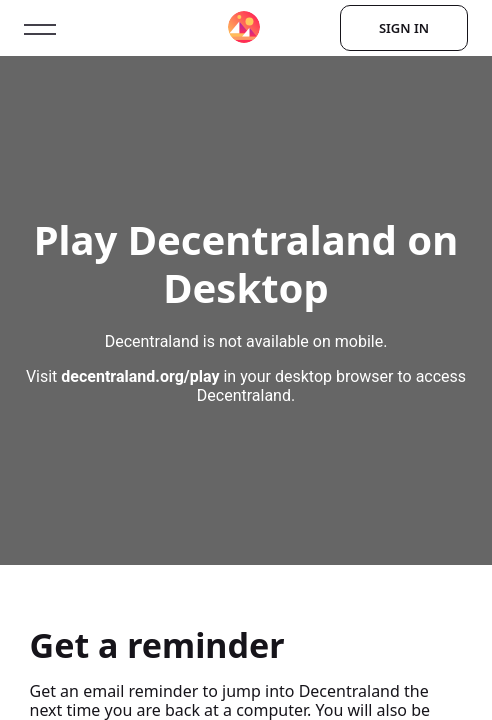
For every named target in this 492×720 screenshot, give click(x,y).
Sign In (404, 28)
